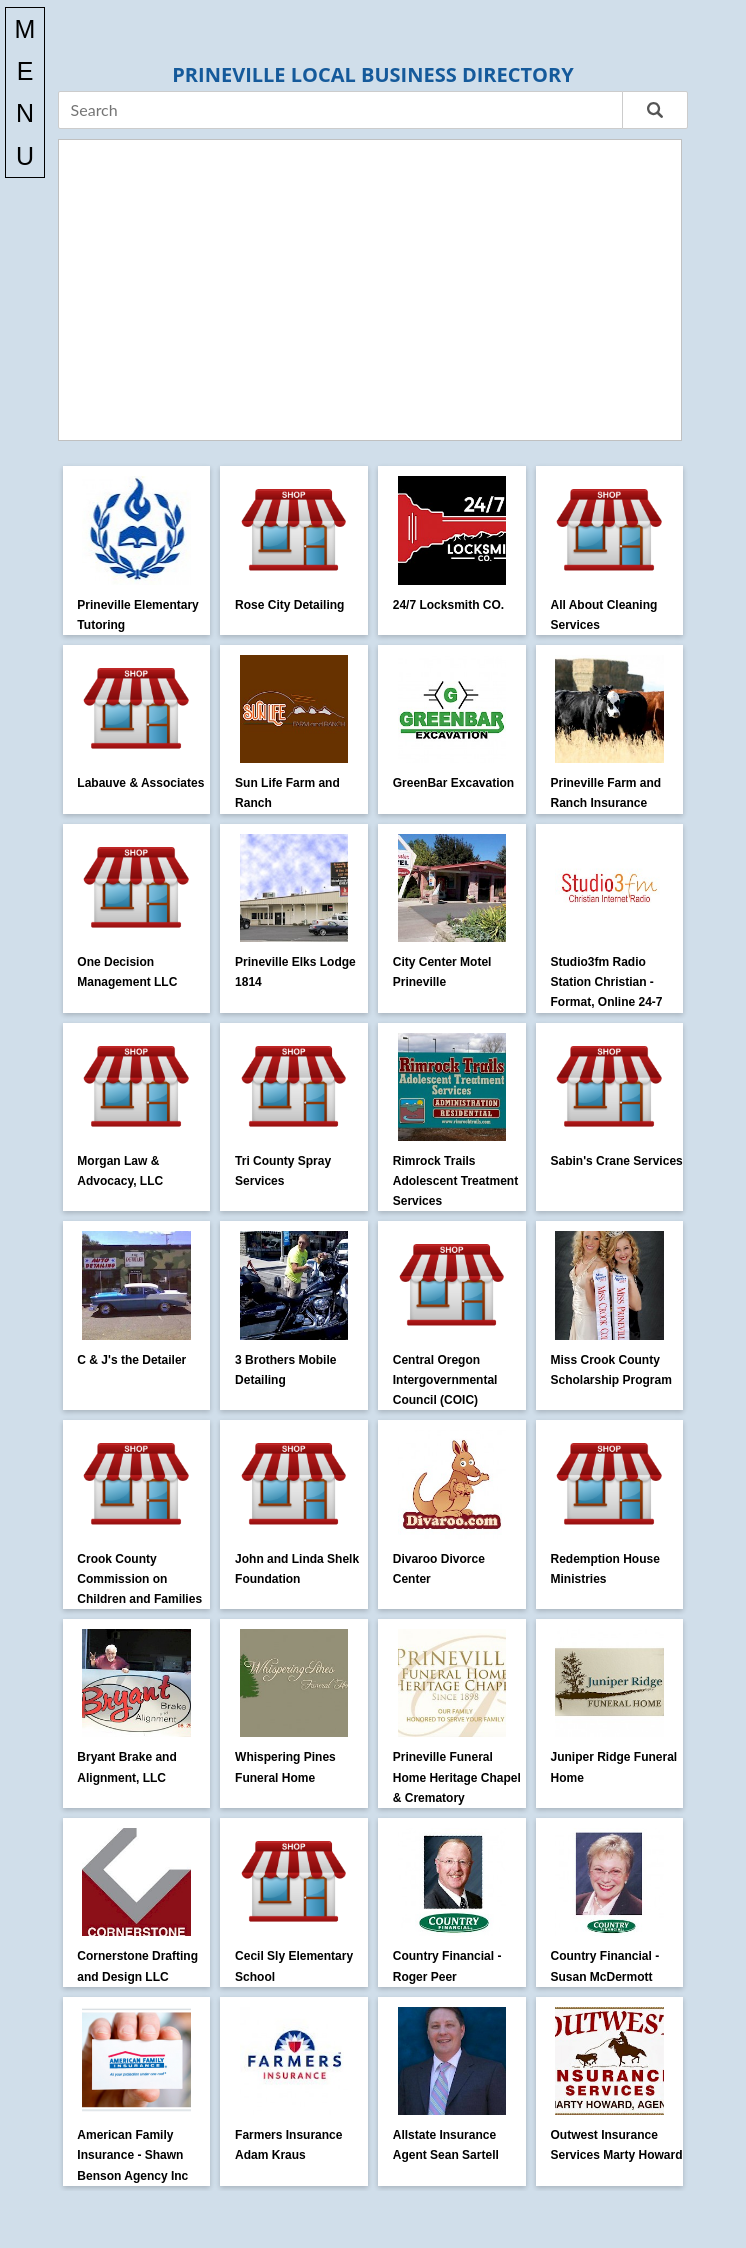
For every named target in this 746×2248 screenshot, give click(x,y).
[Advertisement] (370, 290)
